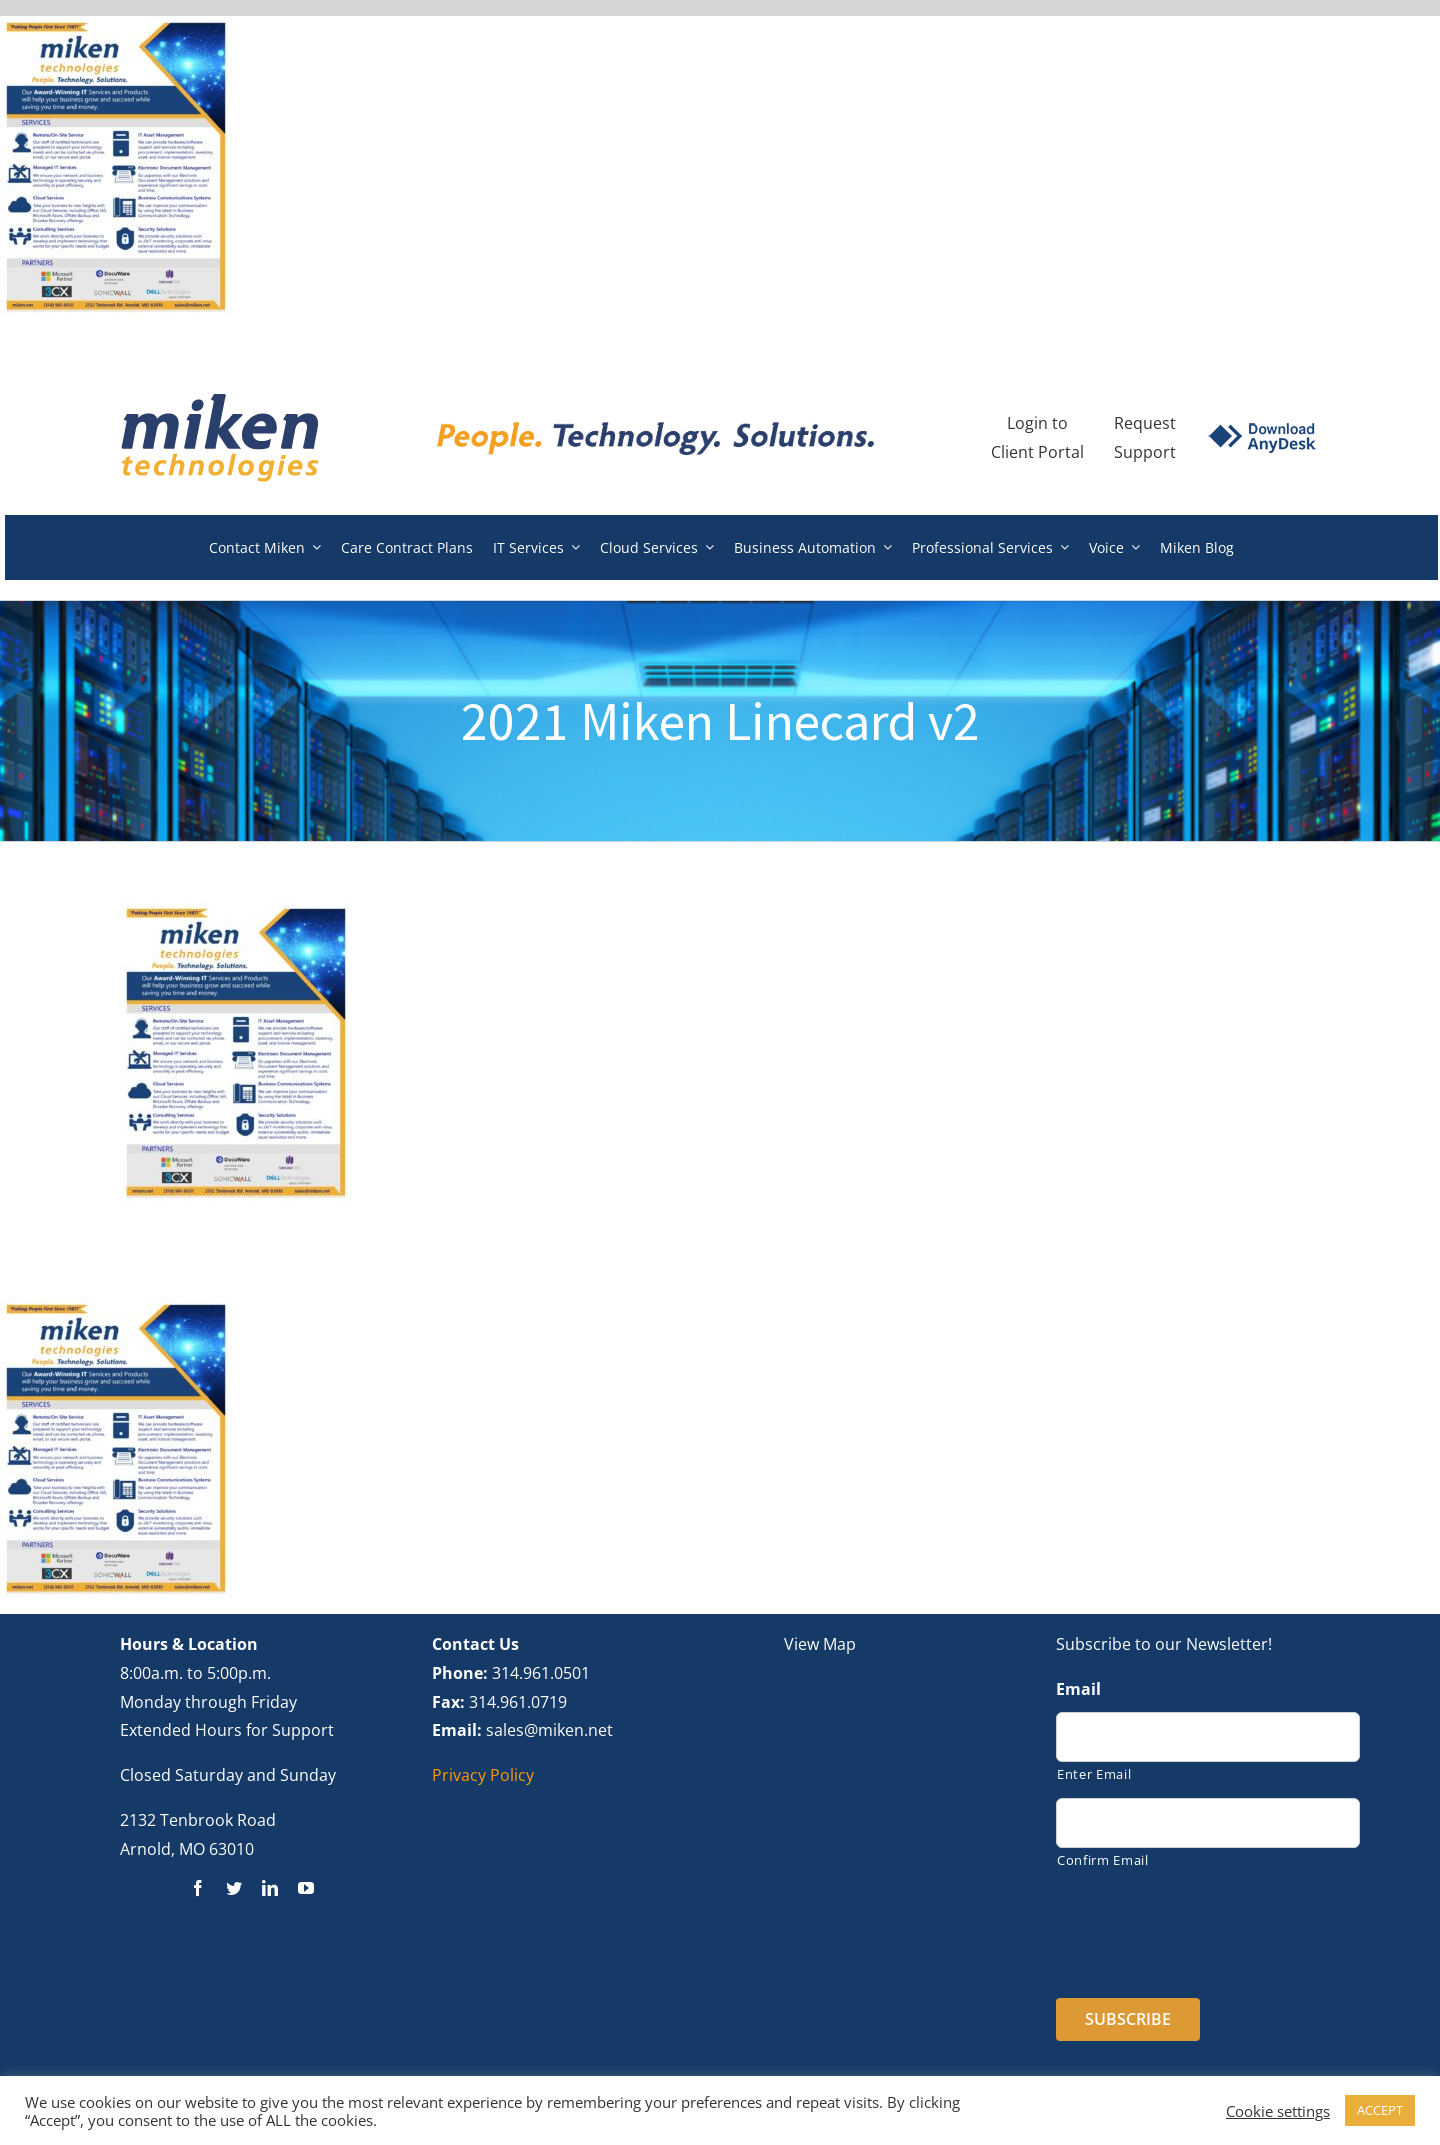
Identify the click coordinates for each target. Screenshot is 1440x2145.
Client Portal (1037, 452)
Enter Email (1094, 1774)
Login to (1037, 423)
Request (1145, 423)
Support (1145, 452)
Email (1078, 1689)
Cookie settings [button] (1278, 2111)
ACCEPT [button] (1380, 2110)
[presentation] (1208, 1927)
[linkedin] (270, 1888)
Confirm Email (1103, 1860)
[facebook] (198, 1888)
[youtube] (306, 1888)
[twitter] (234, 1888)
